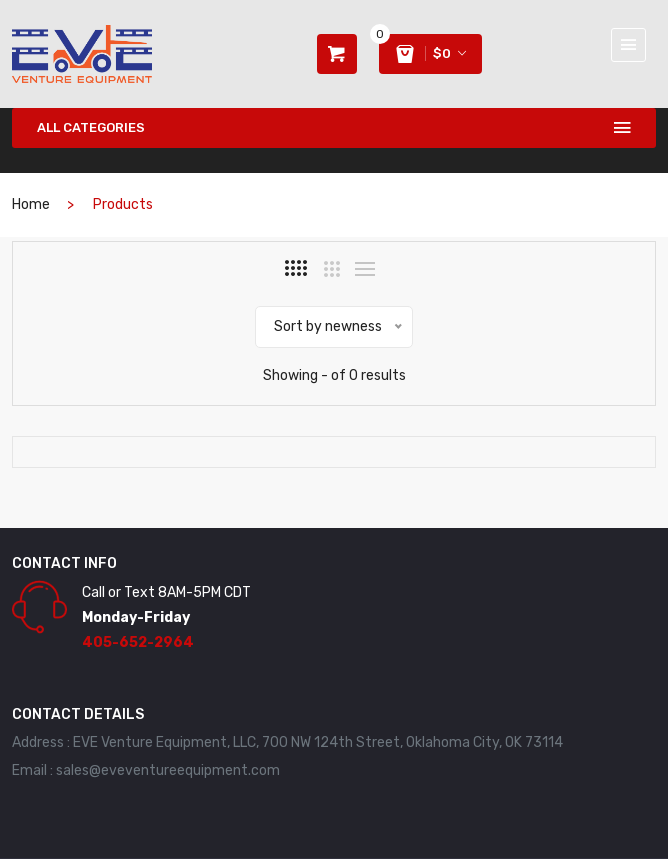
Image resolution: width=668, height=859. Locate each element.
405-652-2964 (138, 642)
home (31, 204)
